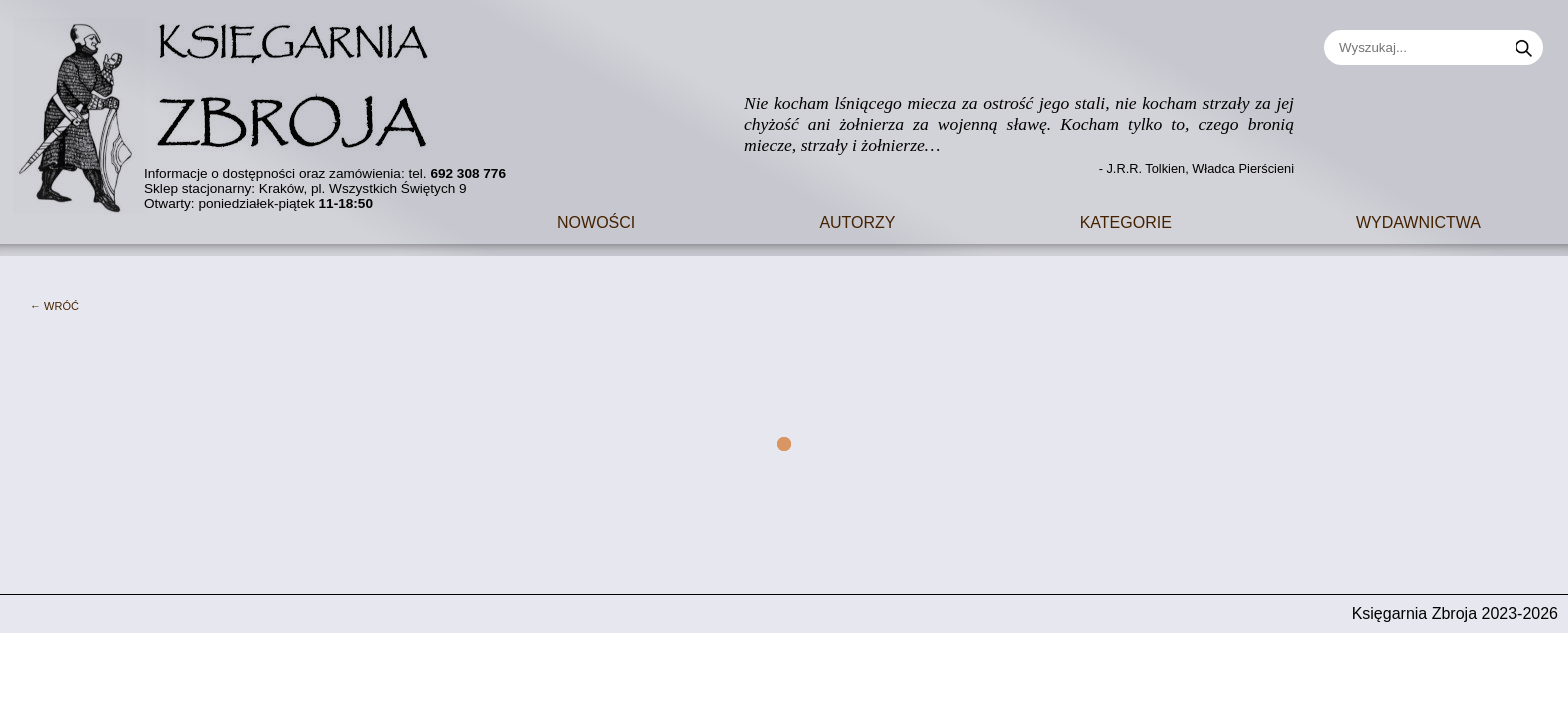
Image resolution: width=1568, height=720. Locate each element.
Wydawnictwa (1418, 220)
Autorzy (857, 220)
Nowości (596, 220)
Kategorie (1126, 220)
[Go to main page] (235, 107)
